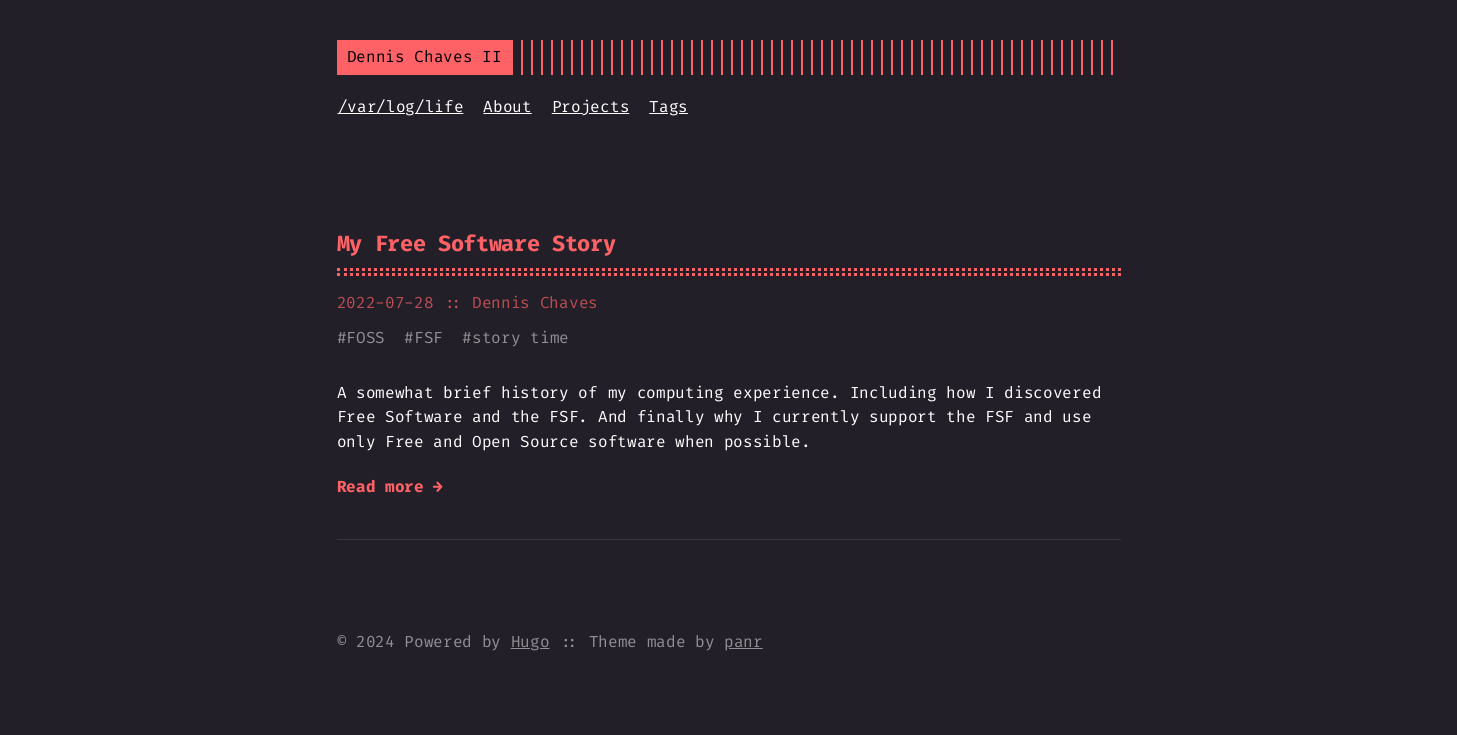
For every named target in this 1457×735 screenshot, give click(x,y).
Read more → (390, 486)
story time (520, 337)
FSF (428, 337)
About (507, 106)
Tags (668, 106)
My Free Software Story (476, 243)
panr (743, 641)
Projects (590, 106)
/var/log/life (401, 106)
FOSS (365, 337)
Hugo (530, 641)
